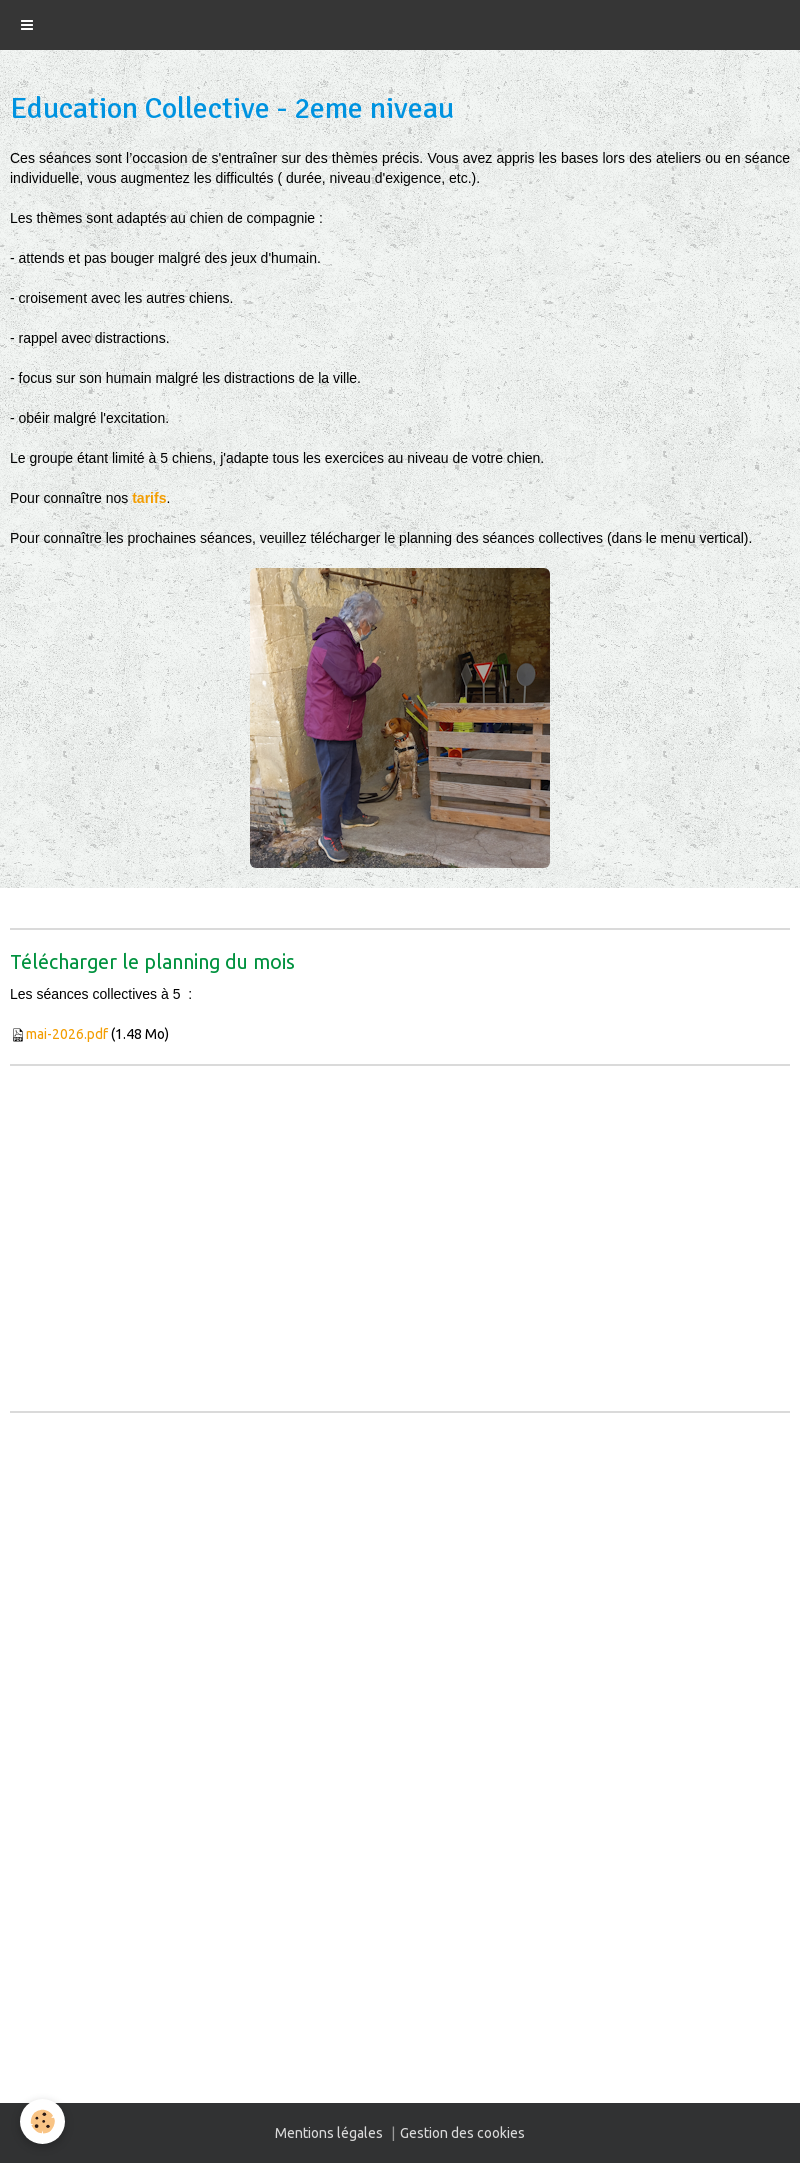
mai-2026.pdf (67, 1034)
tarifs (149, 498)
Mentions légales (329, 2133)
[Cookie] (42, 2121)
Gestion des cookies (462, 2133)
